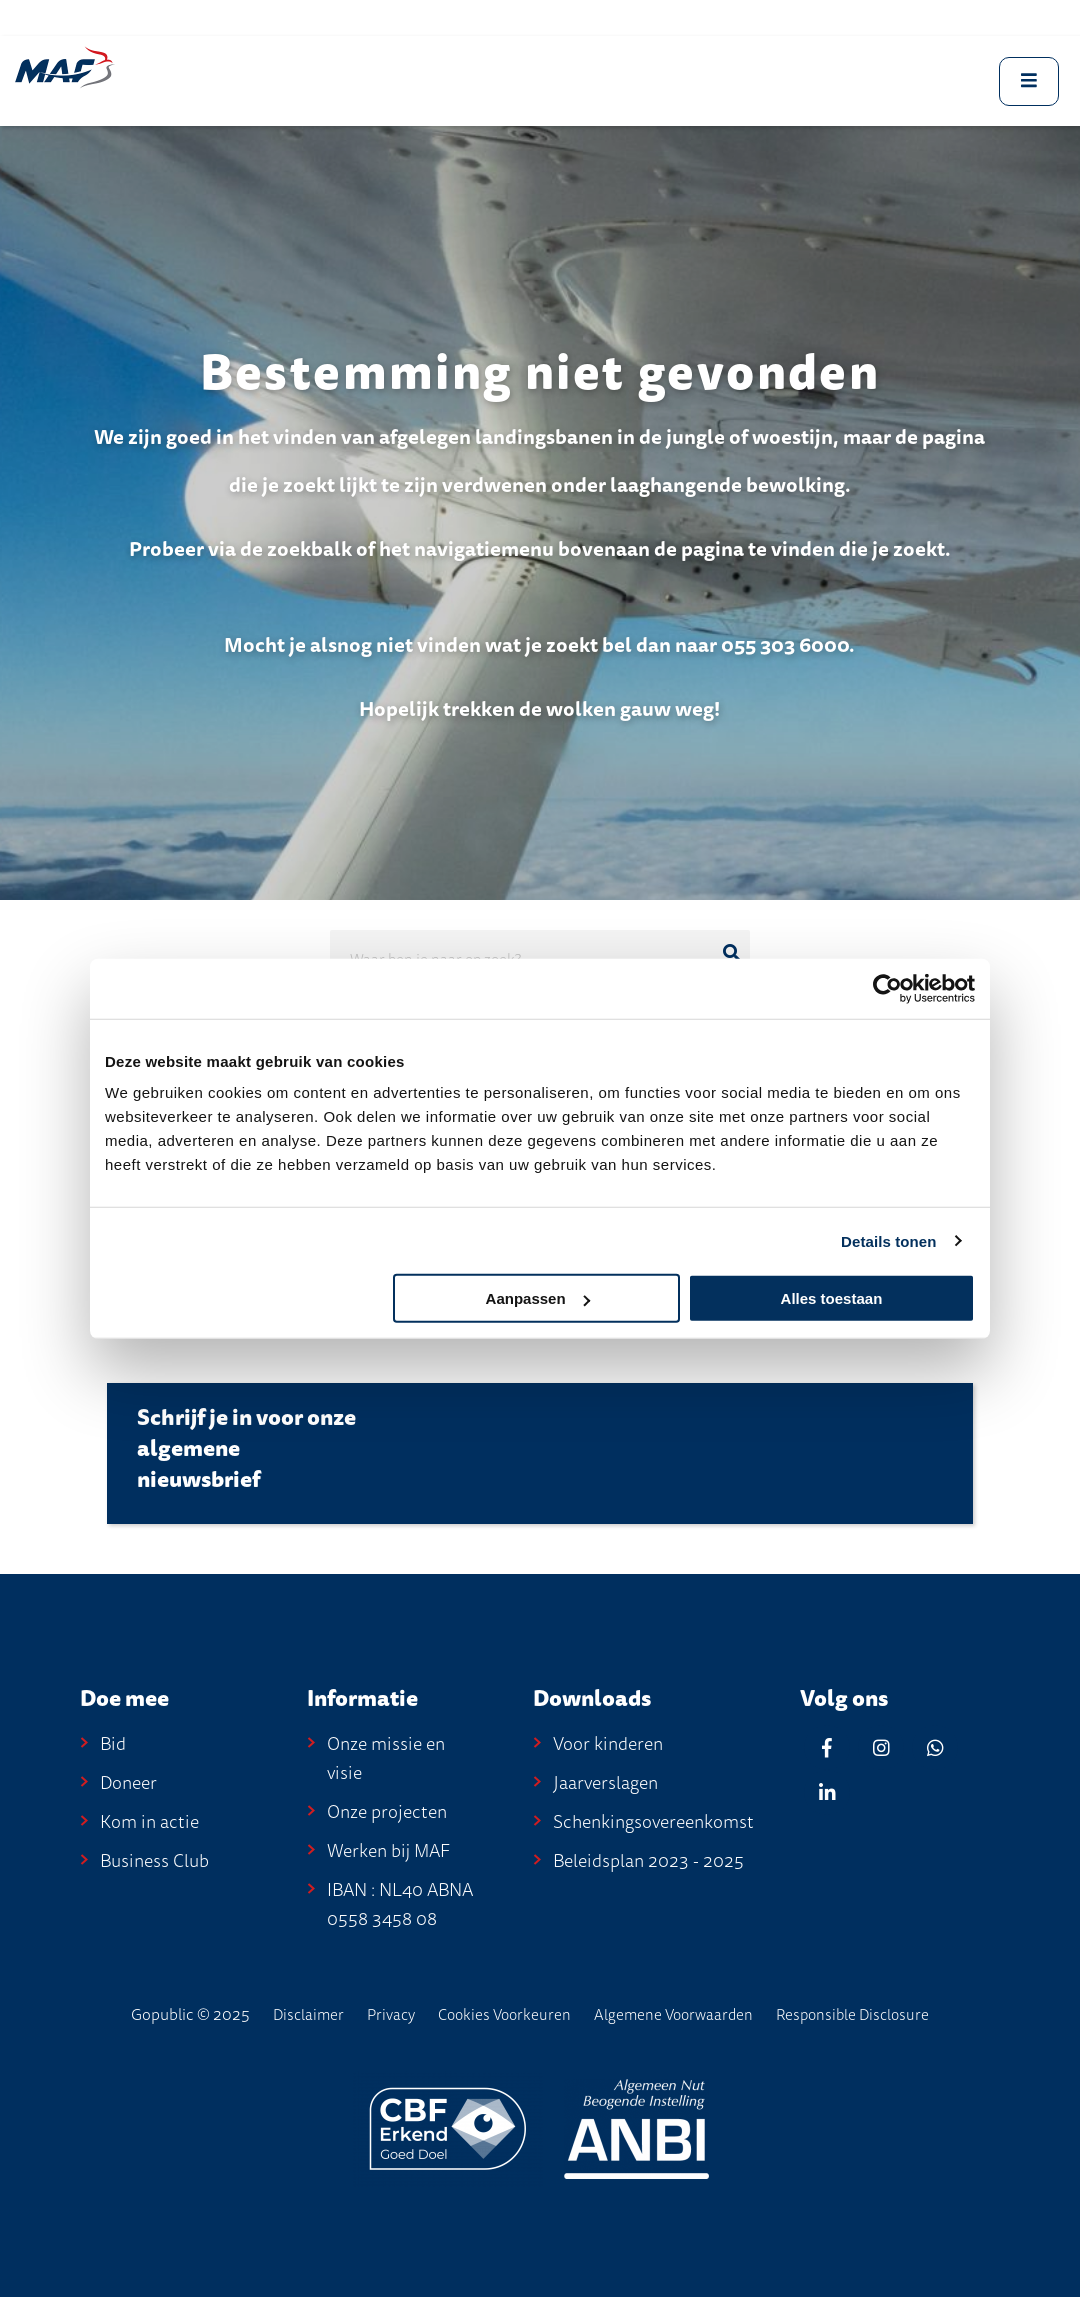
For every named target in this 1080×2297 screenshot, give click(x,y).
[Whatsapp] (935, 1747)
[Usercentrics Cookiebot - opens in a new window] (887, 988)
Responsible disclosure (852, 2015)
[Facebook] (827, 1747)
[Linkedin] (827, 1792)
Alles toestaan (832, 1298)
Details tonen (888, 1240)
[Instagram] (881, 1747)
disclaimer (308, 2015)
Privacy (391, 2015)
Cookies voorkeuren (504, 2015)
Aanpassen (538, 1298)
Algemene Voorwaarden (673, 2015)
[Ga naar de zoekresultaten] (731, 953)
